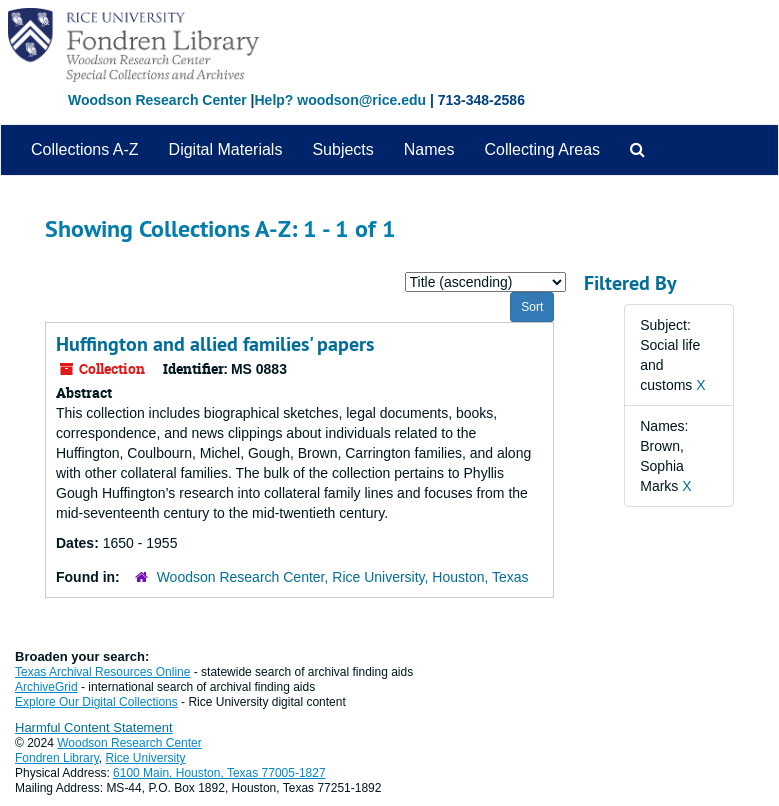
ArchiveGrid (46, 687)
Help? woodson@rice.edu (340, 100)
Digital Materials (226, 149)
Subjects (342, 149)
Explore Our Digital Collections (96, 702)
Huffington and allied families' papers (215, 344)
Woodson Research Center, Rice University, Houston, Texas (343, 577)
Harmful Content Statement (94, 727)
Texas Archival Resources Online (102, 672)
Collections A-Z (85, 149)
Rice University (146, 758)
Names (429, 149)
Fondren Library (57, 758)
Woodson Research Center (157, 100)
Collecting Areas (542, 149)
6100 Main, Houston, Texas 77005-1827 (219, 773)
